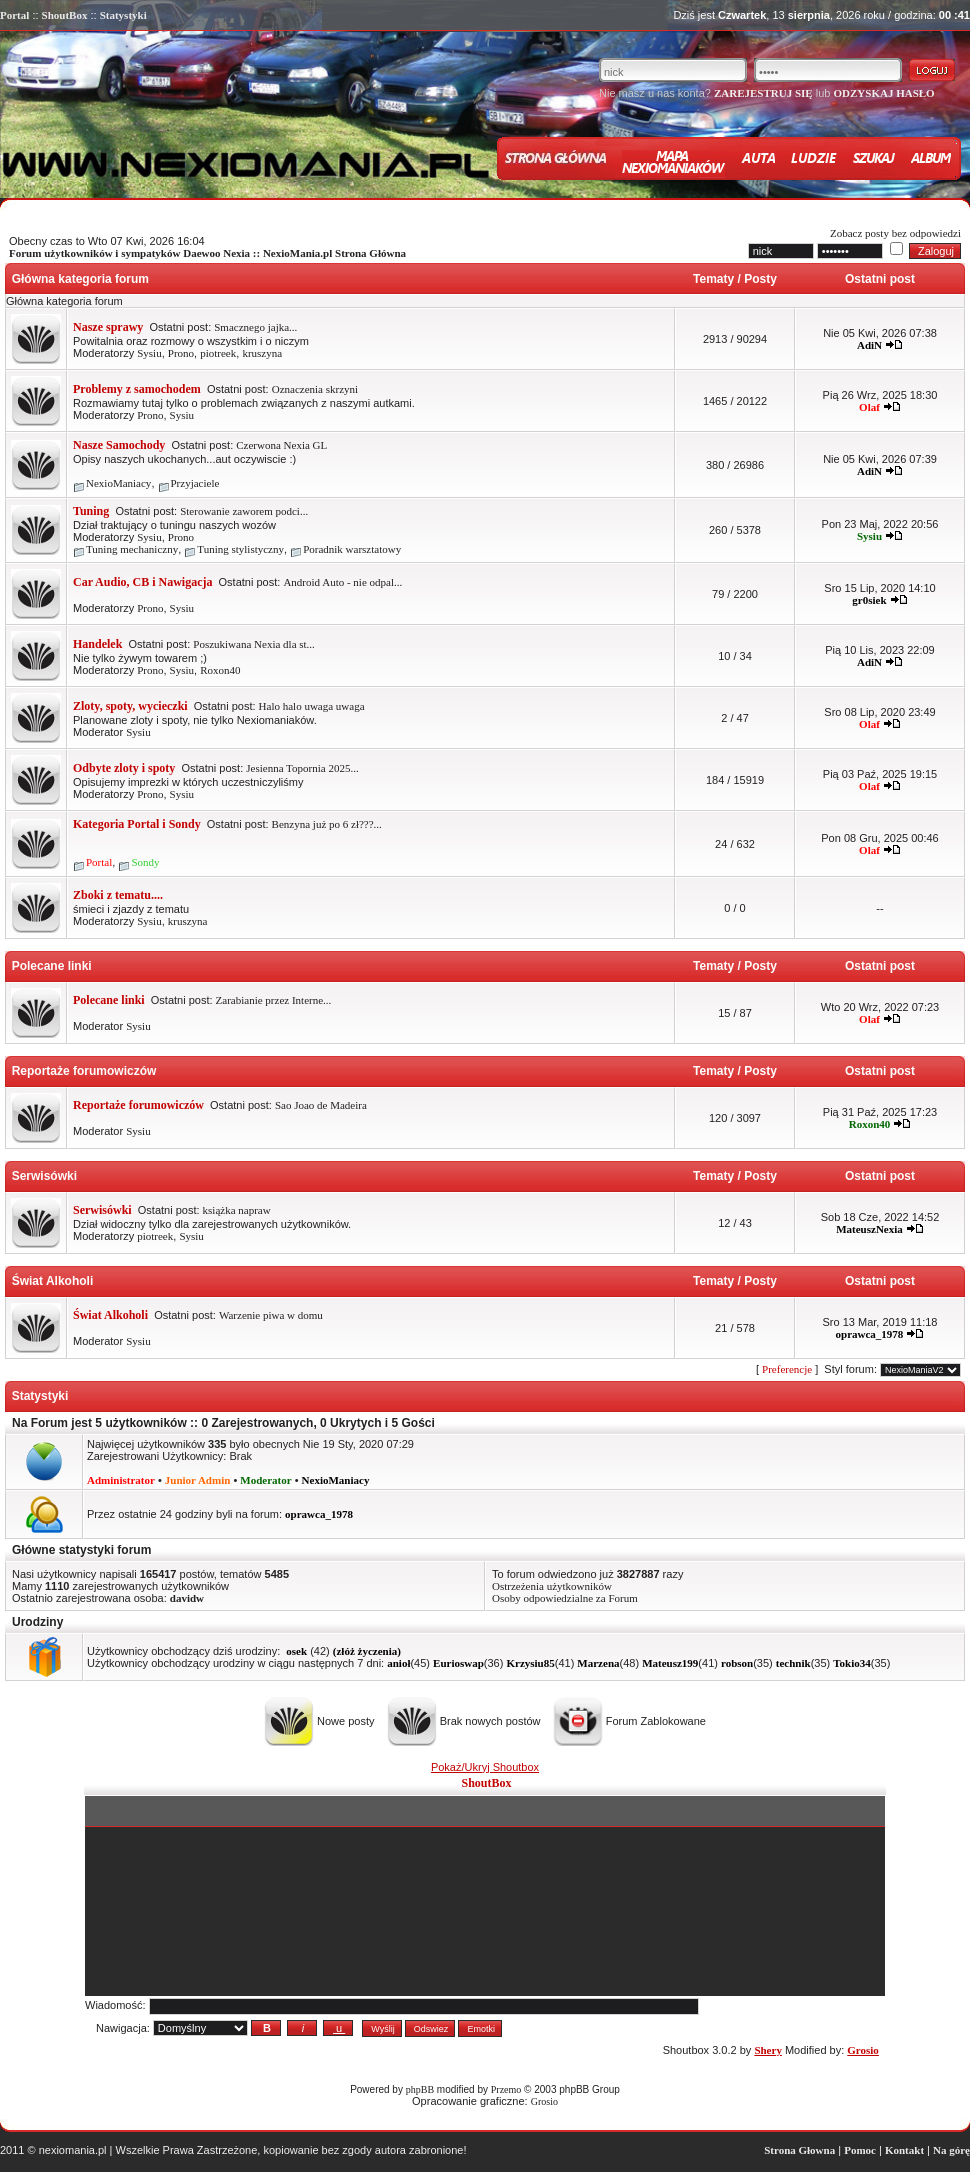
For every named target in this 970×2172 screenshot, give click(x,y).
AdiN (869, 345)
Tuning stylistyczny (240, 549)
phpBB (420, 2089)
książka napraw (237, 1210)
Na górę (951, 2150)
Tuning (91, 511)
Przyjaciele (195, 483)
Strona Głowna (799, 2150)
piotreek (218, 353)
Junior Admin (198, 1480)
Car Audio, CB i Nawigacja (142, 582)
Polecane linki (50, 966)
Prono (181, 353)
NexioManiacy (118, 483)
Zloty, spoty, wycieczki (130, 706)
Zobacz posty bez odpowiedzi (895, 233)
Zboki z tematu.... (118, 895)
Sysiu (149, 353)
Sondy (145, 862)
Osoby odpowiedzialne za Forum (565, 1598)
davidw (187, 1598)
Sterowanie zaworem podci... (244, 511)
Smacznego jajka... (255, 327)
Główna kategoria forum (78, 279)
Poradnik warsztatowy (352, 549)
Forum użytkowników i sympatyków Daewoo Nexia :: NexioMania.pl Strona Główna (207, 253)
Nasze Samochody (119, 445)
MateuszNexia (869, 1229)
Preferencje (787, 1369)
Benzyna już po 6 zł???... (327, 824)
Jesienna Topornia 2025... (302, 768)
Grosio (544, 2101)
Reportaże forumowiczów (82, 1071)
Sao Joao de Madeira (321, 1105)
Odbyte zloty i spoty (124, 768)
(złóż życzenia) (367, 1651)
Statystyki (123, 15)
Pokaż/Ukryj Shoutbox (485, 1767)
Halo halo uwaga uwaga (312, 706)
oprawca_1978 (870, 1334)
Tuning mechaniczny (132, 549)
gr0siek (869, 600)
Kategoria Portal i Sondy (137, 824)
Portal (14, 15)
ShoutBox (65, 15)
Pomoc (860, 2150)
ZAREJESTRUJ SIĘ (763, 93)
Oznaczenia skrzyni (315, 389)
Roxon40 (220, 670)
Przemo (506, 2089)
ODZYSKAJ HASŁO (883, 93)
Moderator (265, 1480)
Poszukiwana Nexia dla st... (254, 644)
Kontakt (904, 2150)
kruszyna (262, 353)
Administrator (121, 1480)
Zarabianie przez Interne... (274, 1000)
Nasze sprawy (108, 327)
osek (296, 1651)
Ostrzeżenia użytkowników (552, 1586)
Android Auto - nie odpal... (342, 582)
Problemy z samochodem (137, 389)
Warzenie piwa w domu (271, 1315)
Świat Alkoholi (51, 1281)
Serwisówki (42, 1176)
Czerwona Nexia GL (281, 445)
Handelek (97, 644)
